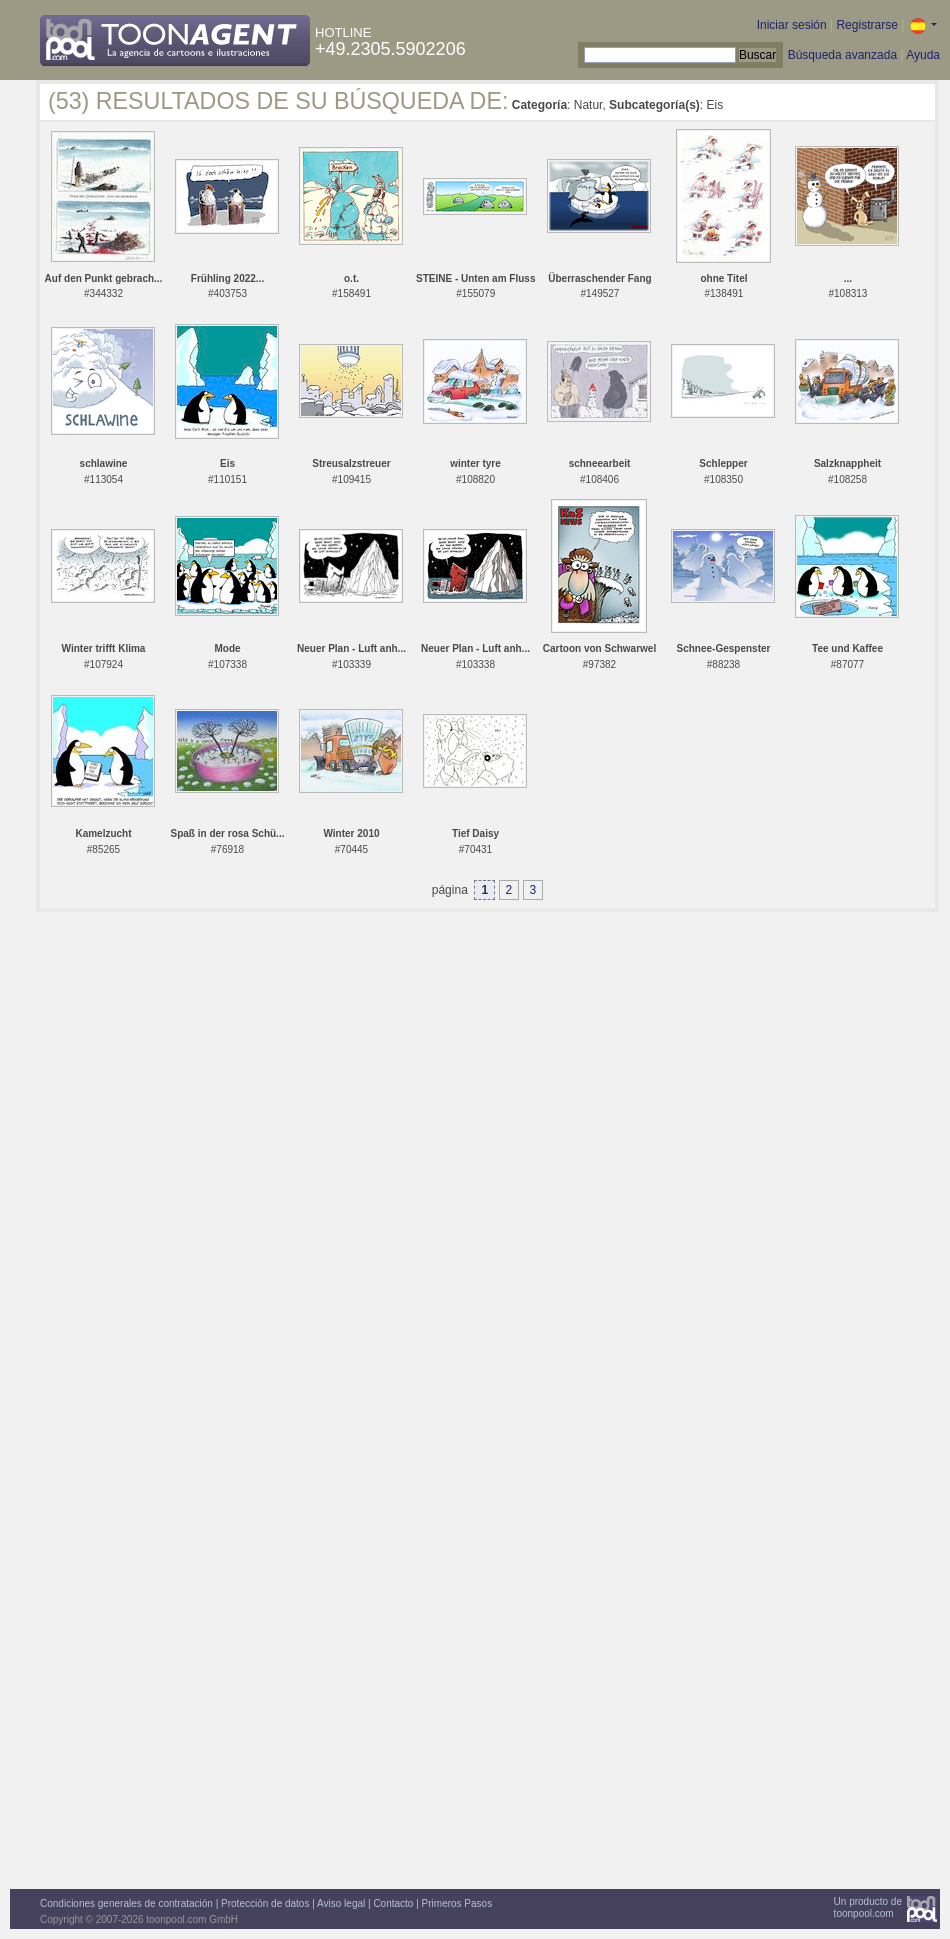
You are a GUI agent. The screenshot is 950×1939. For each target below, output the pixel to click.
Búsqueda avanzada (842, 55)
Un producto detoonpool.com (868, 1907)
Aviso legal (341, 1903)
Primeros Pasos (457, 1903)
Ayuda (923, 55)
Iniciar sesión (792, 25)
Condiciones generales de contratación (126, 1903)
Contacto (393, 1903)
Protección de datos (265, 1903)
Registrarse (866, 25)
